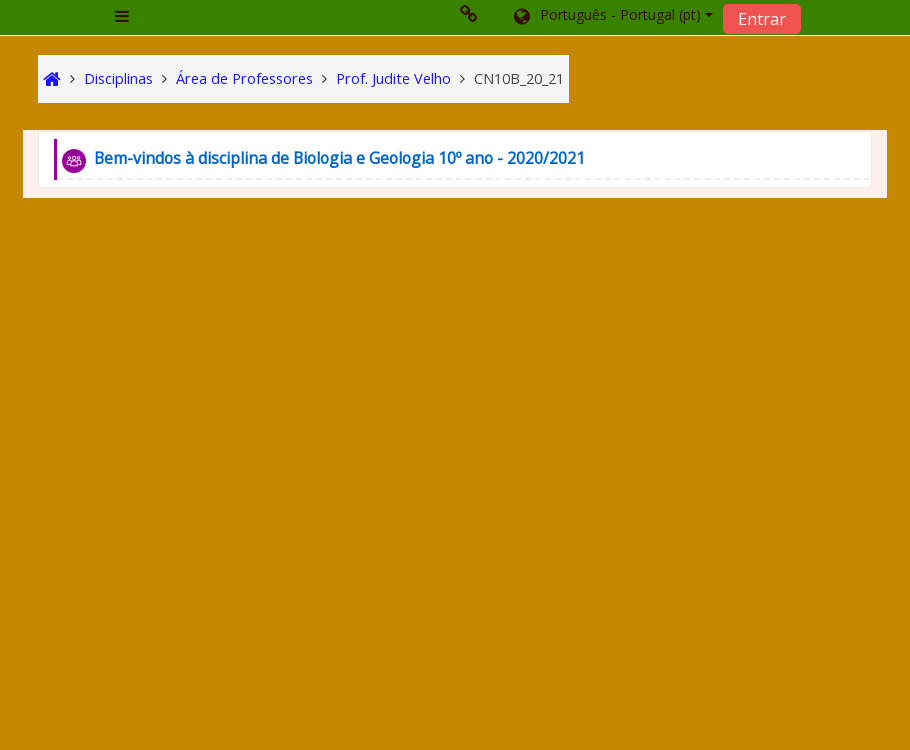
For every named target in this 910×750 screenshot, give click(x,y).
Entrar (762, 19)
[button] (612, 17)
